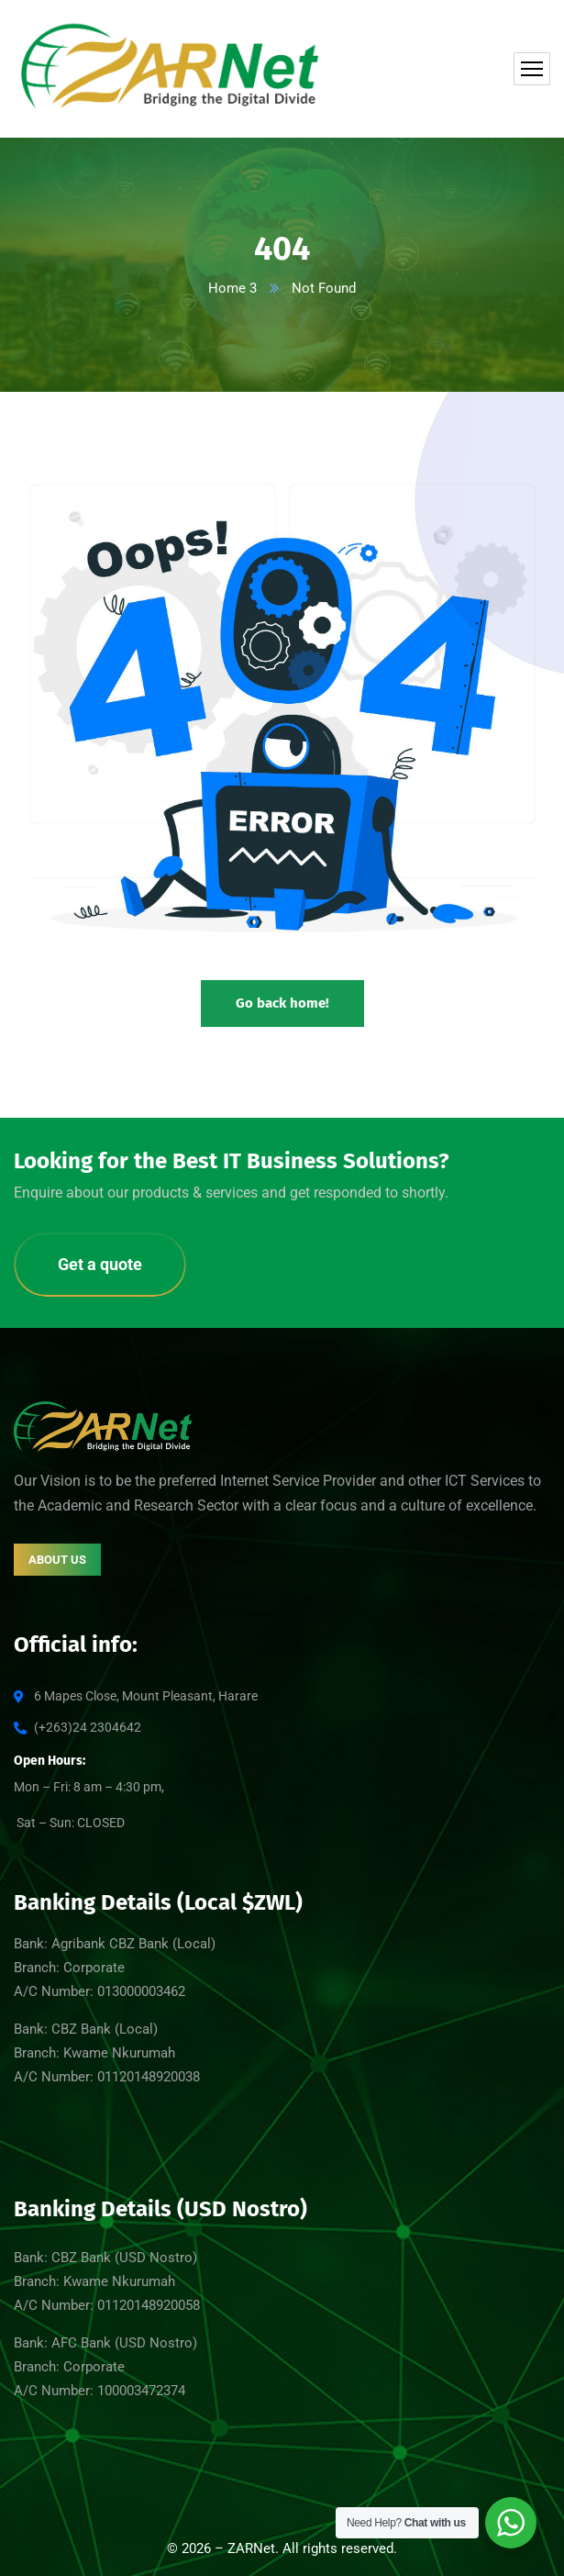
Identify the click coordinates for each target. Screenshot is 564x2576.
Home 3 (232, 288)
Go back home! (282, 1003)
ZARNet (251, 2548)
